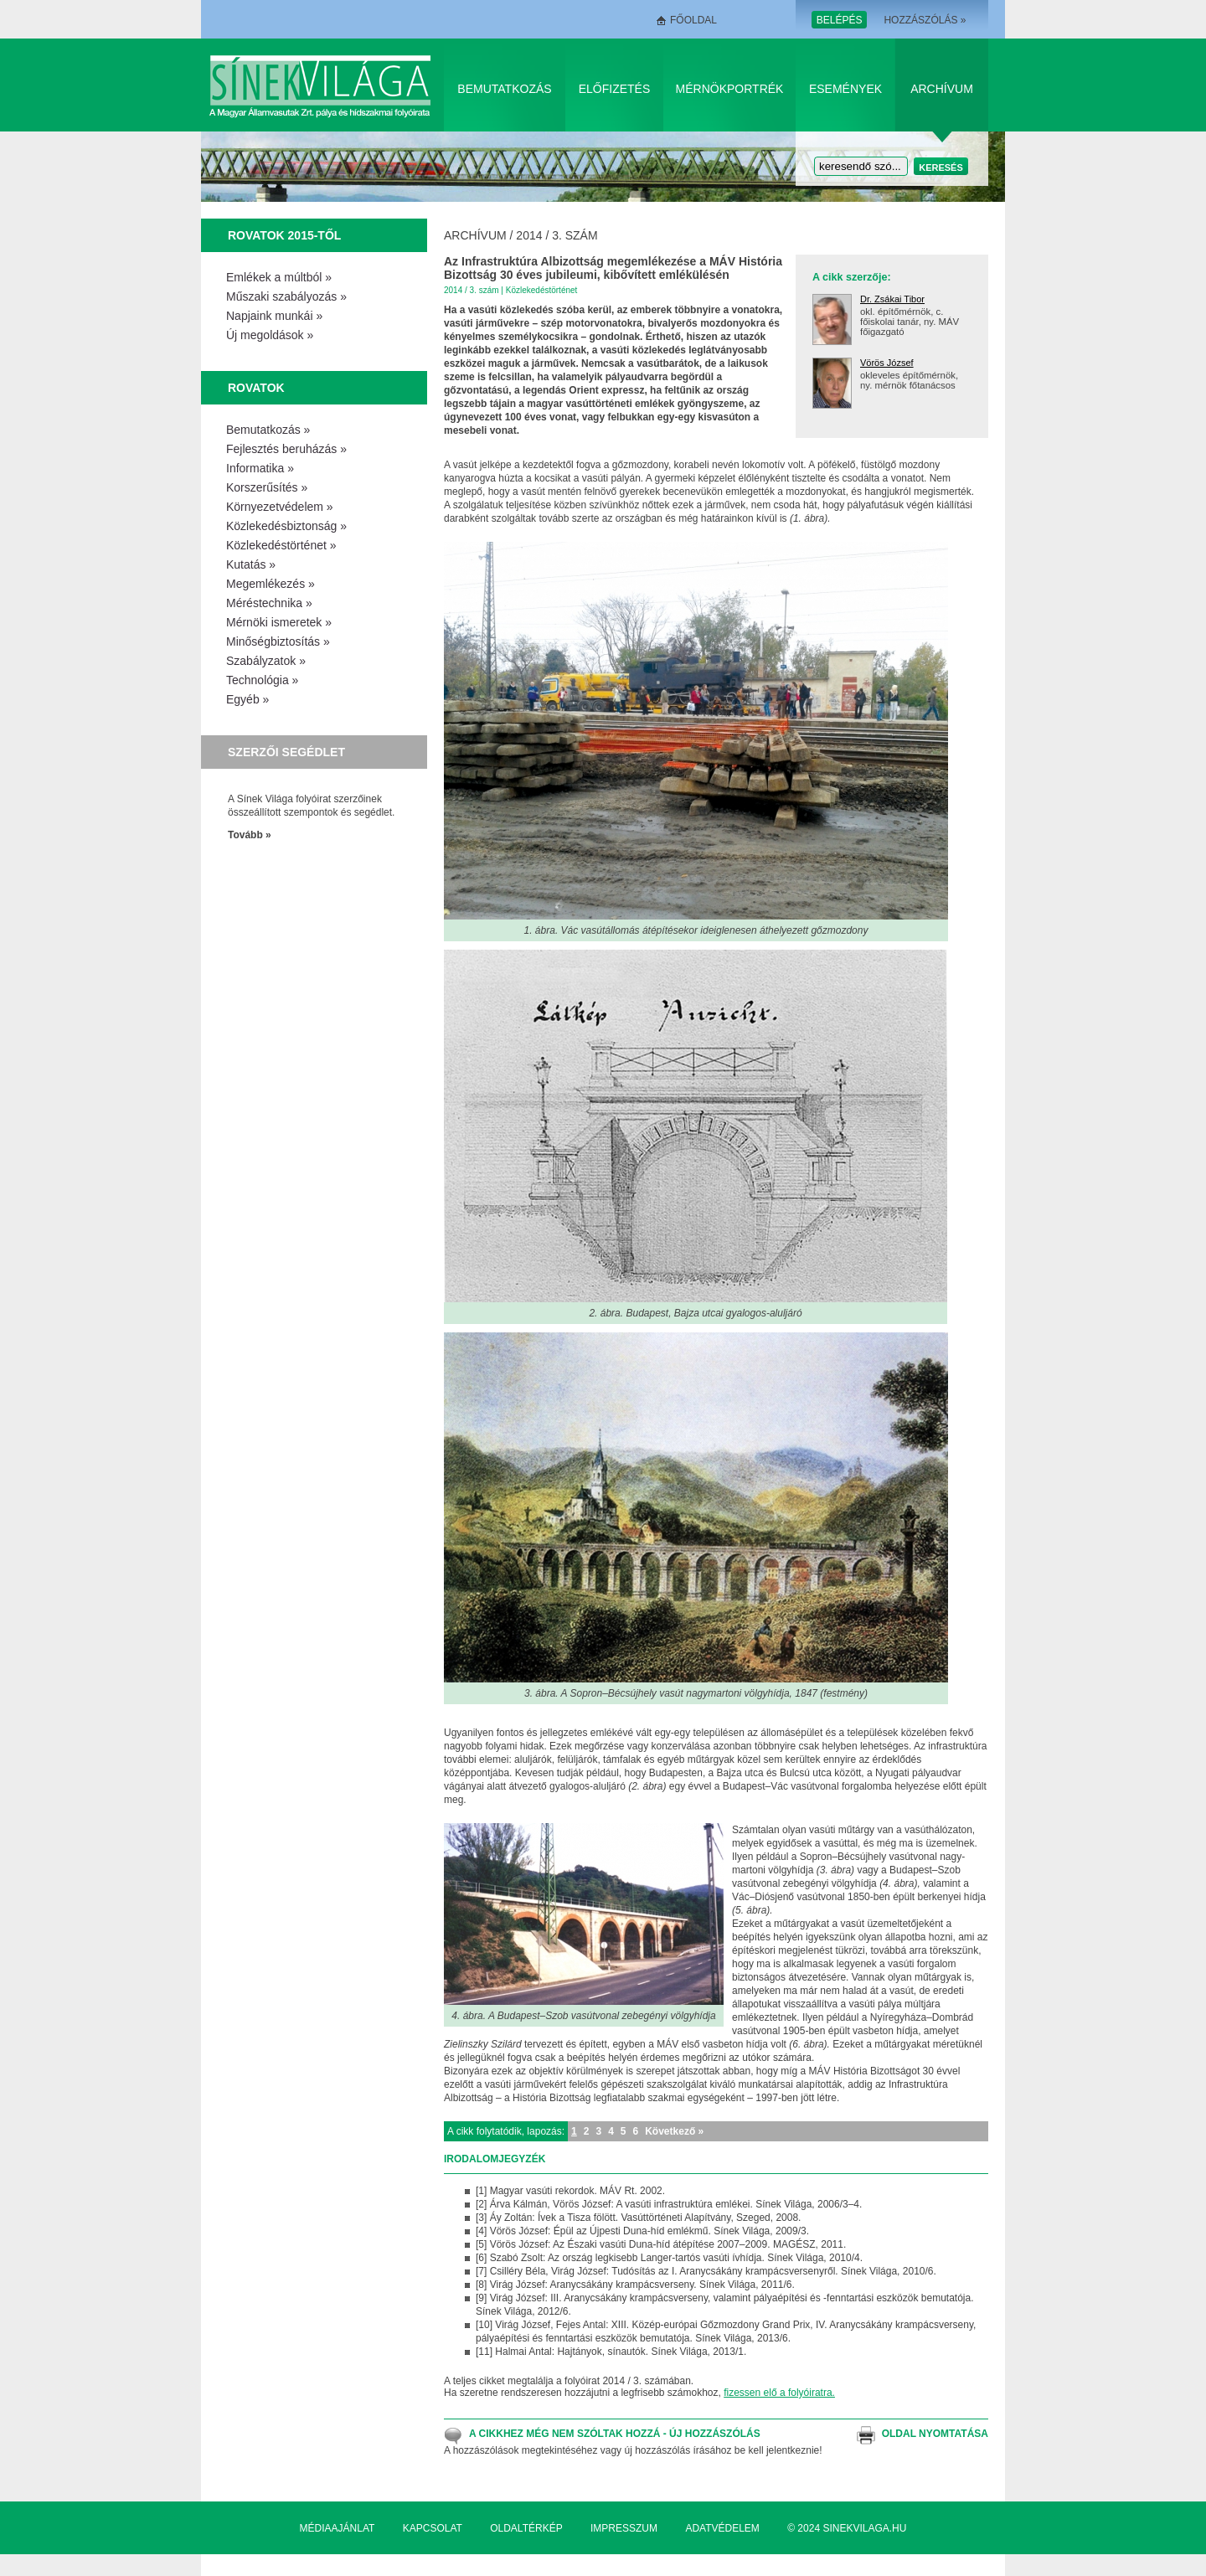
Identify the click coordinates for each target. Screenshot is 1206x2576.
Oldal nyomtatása (935, 2433)
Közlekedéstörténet (542, 290)
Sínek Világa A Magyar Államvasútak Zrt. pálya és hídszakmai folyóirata (322, 85)
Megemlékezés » (270, 583)
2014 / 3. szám (556, 235)
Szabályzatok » (266, 660)
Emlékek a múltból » (279, 277)
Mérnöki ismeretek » (279, 622)
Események (845, 88)
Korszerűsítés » (266, 487)
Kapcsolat (432, 2528)
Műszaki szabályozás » (286, 296)
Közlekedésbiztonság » (286, 526)
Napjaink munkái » (274, 315)
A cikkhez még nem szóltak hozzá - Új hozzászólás (614, 2433)
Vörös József (887, 363)
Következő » (674, 2131)
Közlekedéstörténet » (281, 545)
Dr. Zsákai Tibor (892, 299)
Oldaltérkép (526, 2528)
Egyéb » (247, 699)
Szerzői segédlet (286, 752)
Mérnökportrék (730, 88)
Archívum (941, 88)
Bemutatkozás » (268, 429)
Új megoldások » (269, 335)
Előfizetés (615, 88)
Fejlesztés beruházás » (286, 449)
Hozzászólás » (925, 20)
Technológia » (262, 680)
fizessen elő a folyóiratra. (779, 2392)
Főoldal (693, 20)
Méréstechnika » (269, 603)
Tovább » (249, 835)
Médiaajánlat (337, 2528)
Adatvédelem (722, 2528)
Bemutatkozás (504, 88)
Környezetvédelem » (279, 506)
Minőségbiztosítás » (278, 641)
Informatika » (260, 468)
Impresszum (623, 2528)
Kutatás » (251, 564)
